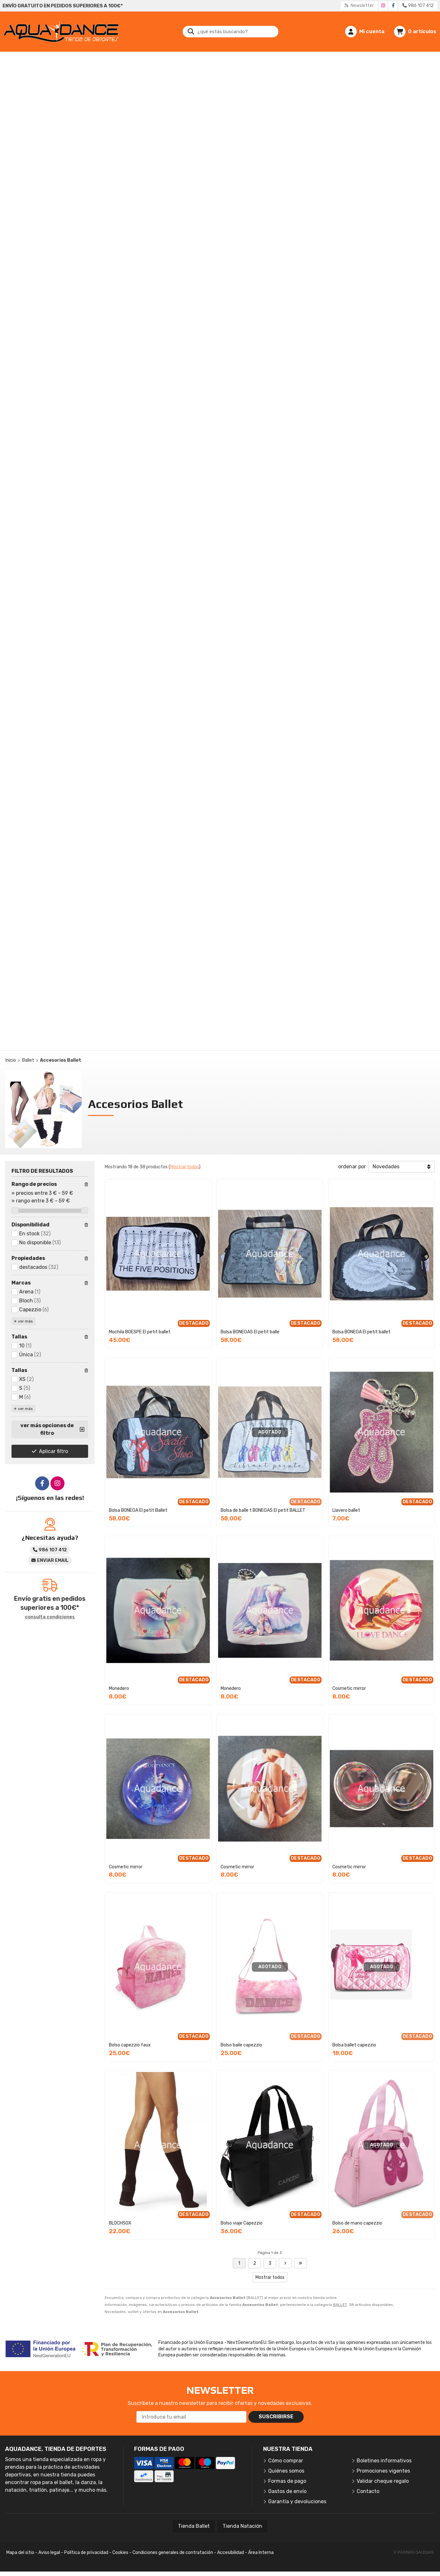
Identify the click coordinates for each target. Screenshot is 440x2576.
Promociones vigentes (383, 2471)
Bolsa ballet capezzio (354, 2045)
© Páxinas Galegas (414, 2552)
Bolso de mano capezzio (357, 2223)
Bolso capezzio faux (130, 2045)
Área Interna (261, 2552)
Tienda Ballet (194, 2526)
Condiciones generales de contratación (173, 2552)
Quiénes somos (286, 2471)
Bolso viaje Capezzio (241, 2223)
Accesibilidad (230, 2552)
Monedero (119, 1688)
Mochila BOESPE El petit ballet (140, 1332)
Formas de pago (287, 2481)
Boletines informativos (384, 2461)
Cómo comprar (285, 2461)
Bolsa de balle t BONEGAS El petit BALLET (263, 1510)
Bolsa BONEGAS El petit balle (250, 1332)
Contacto (368, 2491)
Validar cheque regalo (383, 2481)
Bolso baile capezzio (241, 2045)
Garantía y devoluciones (297, 2501)
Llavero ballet (346, 1510)
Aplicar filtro (53, 1451)
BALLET (340, 2304)
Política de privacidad (86, 2552)
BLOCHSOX (120, 2223)
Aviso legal (49, 2552)
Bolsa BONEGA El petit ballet (361, 1332)
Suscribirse (276, 2417)
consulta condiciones (50, 1617)
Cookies (120, 2552)
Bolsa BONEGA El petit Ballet (138, 1510)
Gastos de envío (287, 2491)
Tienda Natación (242, 2526)
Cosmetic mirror (349, 1688)
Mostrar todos (184, 1167)
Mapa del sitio (20, 2552)
